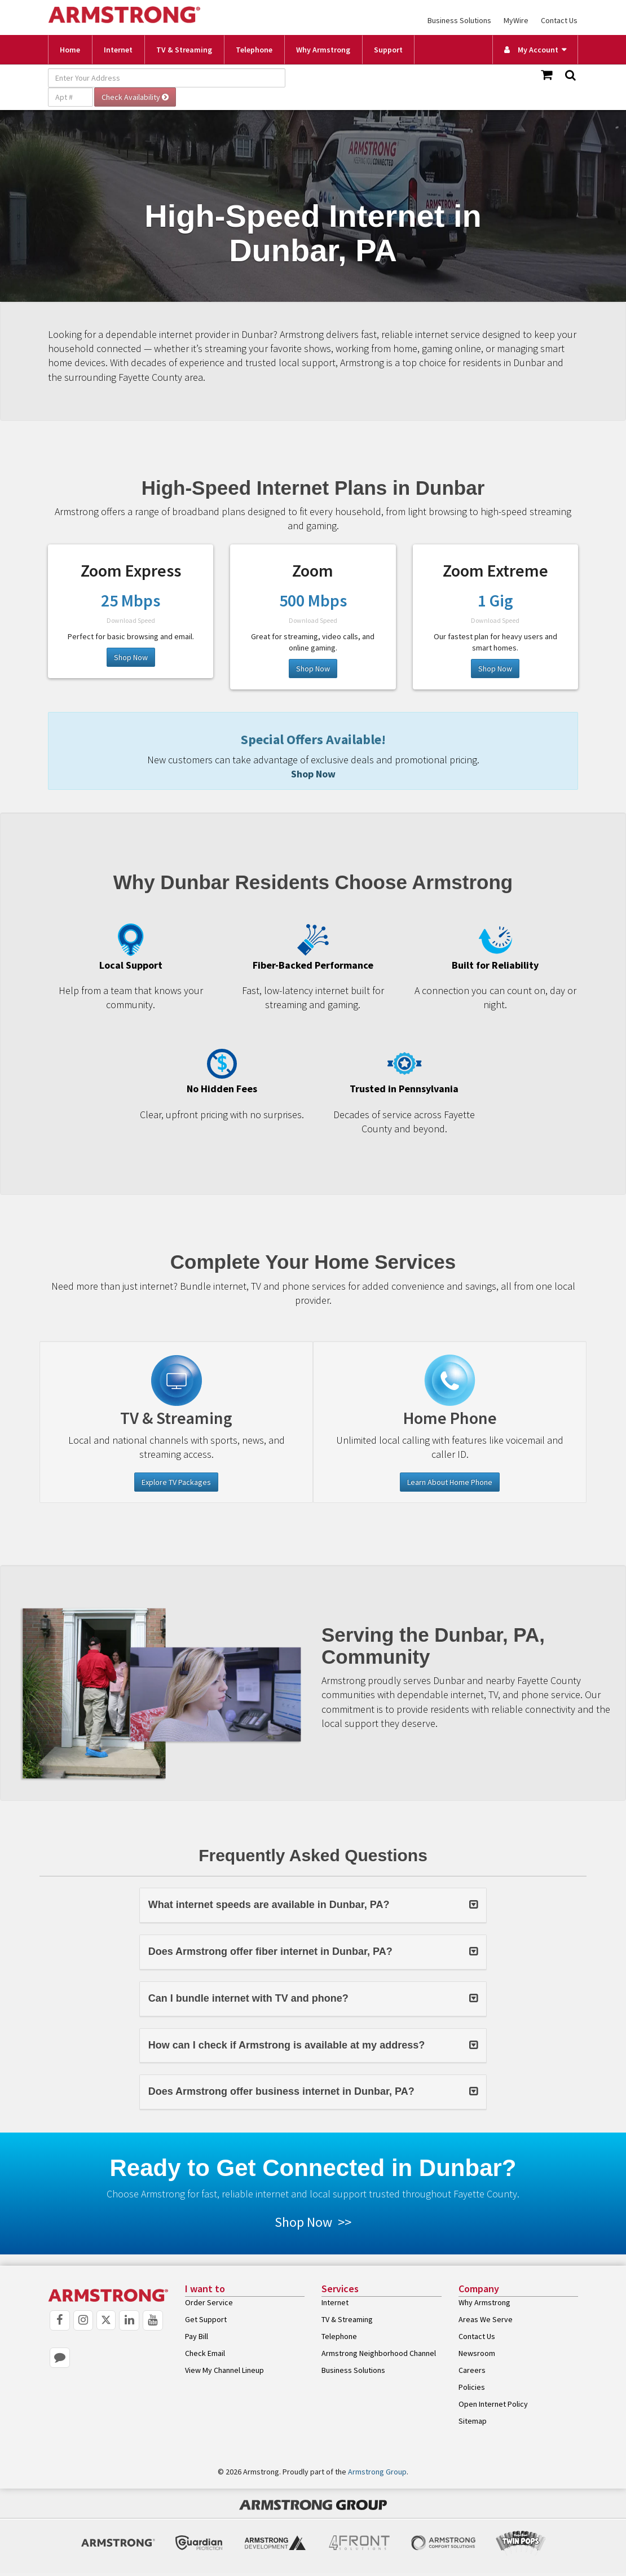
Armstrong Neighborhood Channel (378, 2353)
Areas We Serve (486, 2319)
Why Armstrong (323, 50)
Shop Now (131, 657)
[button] (313, 1905)
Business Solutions (459, 20)
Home (70, 50)
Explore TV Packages (176, 1482)
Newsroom (477, 2353)
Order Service (209, 2302)
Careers (472, 2370)
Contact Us (559, 20)
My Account (531, 50)
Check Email (205, 2353)
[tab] (313, 1905)
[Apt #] (70, 97)
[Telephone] (449, 1380)
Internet (118, 50)
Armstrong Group (377, 2472)
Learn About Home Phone (449, 1482)
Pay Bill (196, 2336)
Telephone (254, 50)
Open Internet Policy (493, 2404)
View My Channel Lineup (224, 2370)
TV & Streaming (184, 50)
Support (388, 50)
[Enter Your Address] (166, 77)
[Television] (176, 1380)
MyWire (516, 20)
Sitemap (473, 2421)
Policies (472, 2387)
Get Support (206, 2319)
